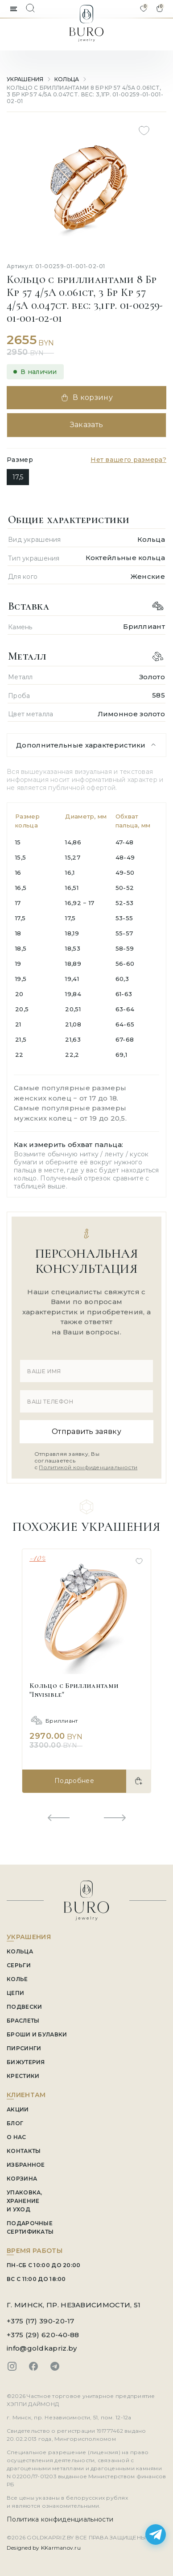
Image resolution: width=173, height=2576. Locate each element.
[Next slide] (115, 1818)
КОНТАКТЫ (24, 2151)
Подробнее (74, 1781)
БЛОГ (15, 2123)
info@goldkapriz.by (42, 2348)
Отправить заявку (86, 1431)
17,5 (17, 477)
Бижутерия (26, 2062)
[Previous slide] (58, 1818)
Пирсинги (24, 2048)
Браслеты (23, 2020)
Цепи (15, 1993)
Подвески (24, 2006)
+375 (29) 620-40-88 (43, 2335)
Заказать (86, 424)
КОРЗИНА (22, 2178)
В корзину (86, 397)
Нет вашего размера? (128, 460)
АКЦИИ (18, 2109)
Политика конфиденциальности (60, 2519)
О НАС (16, 2137)
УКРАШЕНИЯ (25, 79)
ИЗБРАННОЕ (26, 2164)
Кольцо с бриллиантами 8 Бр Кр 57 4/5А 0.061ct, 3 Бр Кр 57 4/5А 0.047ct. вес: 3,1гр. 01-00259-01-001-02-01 (85, 94)
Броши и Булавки (37, 2034)
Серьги (19, 1965)
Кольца (66, 79)
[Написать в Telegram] (155, 2534)
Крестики (23, 2076)
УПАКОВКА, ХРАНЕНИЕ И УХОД (24, 2201)
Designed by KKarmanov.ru (44, 2547)
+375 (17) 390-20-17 (40, 2321)
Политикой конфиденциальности (88, 1467)
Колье (17, 1979)
